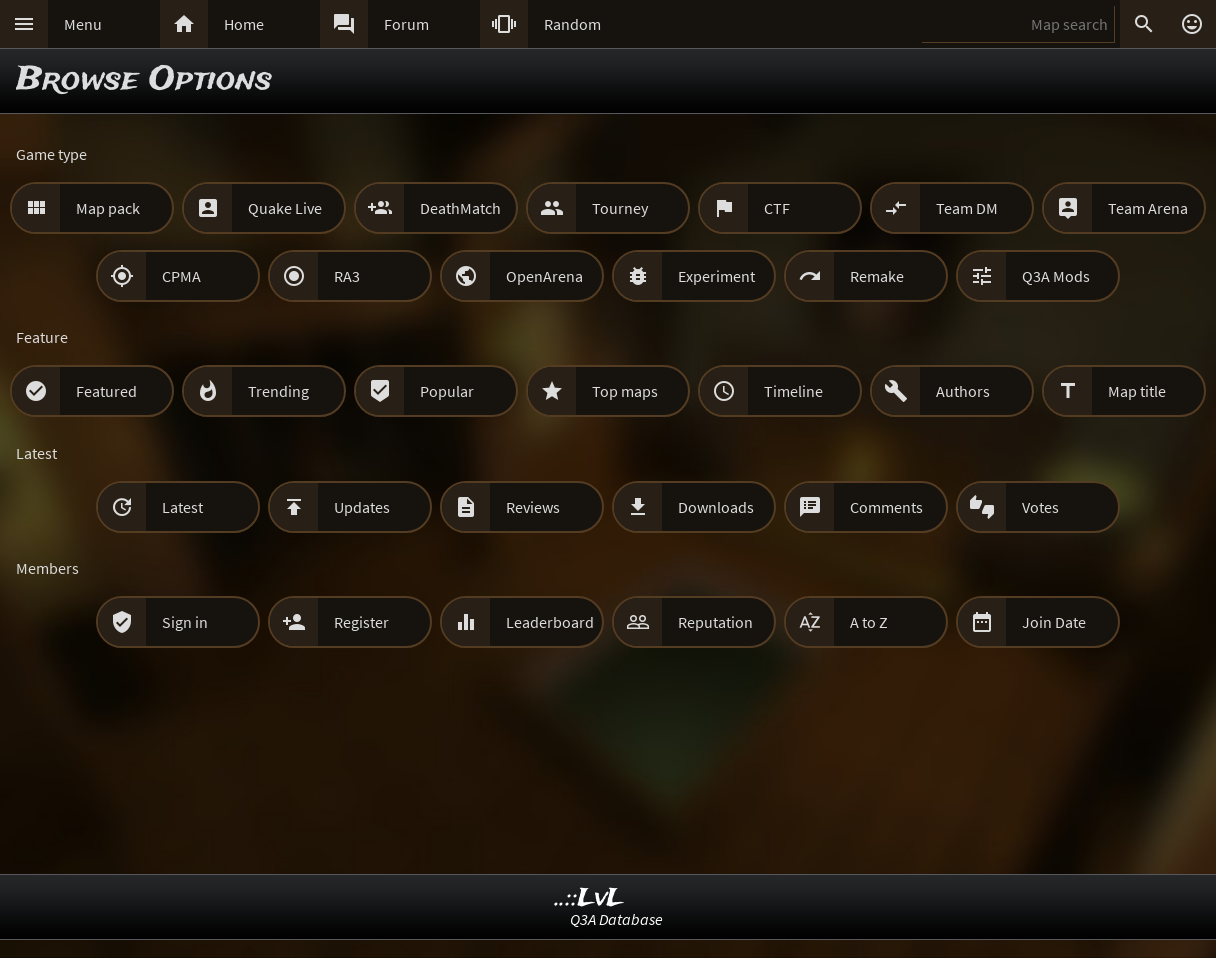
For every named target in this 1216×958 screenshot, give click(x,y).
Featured (106, 391)
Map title (1137, 391)
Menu (83, 24)
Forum (406, 24)
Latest (182, 507)
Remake (877, 276)
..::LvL (589, 898)
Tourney (620, 208)
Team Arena (1148, 208)
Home (244, 24)
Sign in (185, 622)
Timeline (793, 391)
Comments (886, 507)
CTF (777, 208)
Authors (963, 391)
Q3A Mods (1056, 276)
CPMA (181, 276)
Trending (278, 391)
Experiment (716, 276)
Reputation (715, 622)
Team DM (967, 208)
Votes (1040, 507)
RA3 (347, 276)
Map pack (108, 208)
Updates (362, 507)
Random (572, 24)
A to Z (869, 622)
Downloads (716, 507)
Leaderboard (550, 622)
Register (361, 622)
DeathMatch (460, 208)
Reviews (533, 507)
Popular (447, 391)
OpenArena (544, 276)
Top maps (625, 391)
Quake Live (285, 208)
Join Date (1054, 622)
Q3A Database (616, 919)
